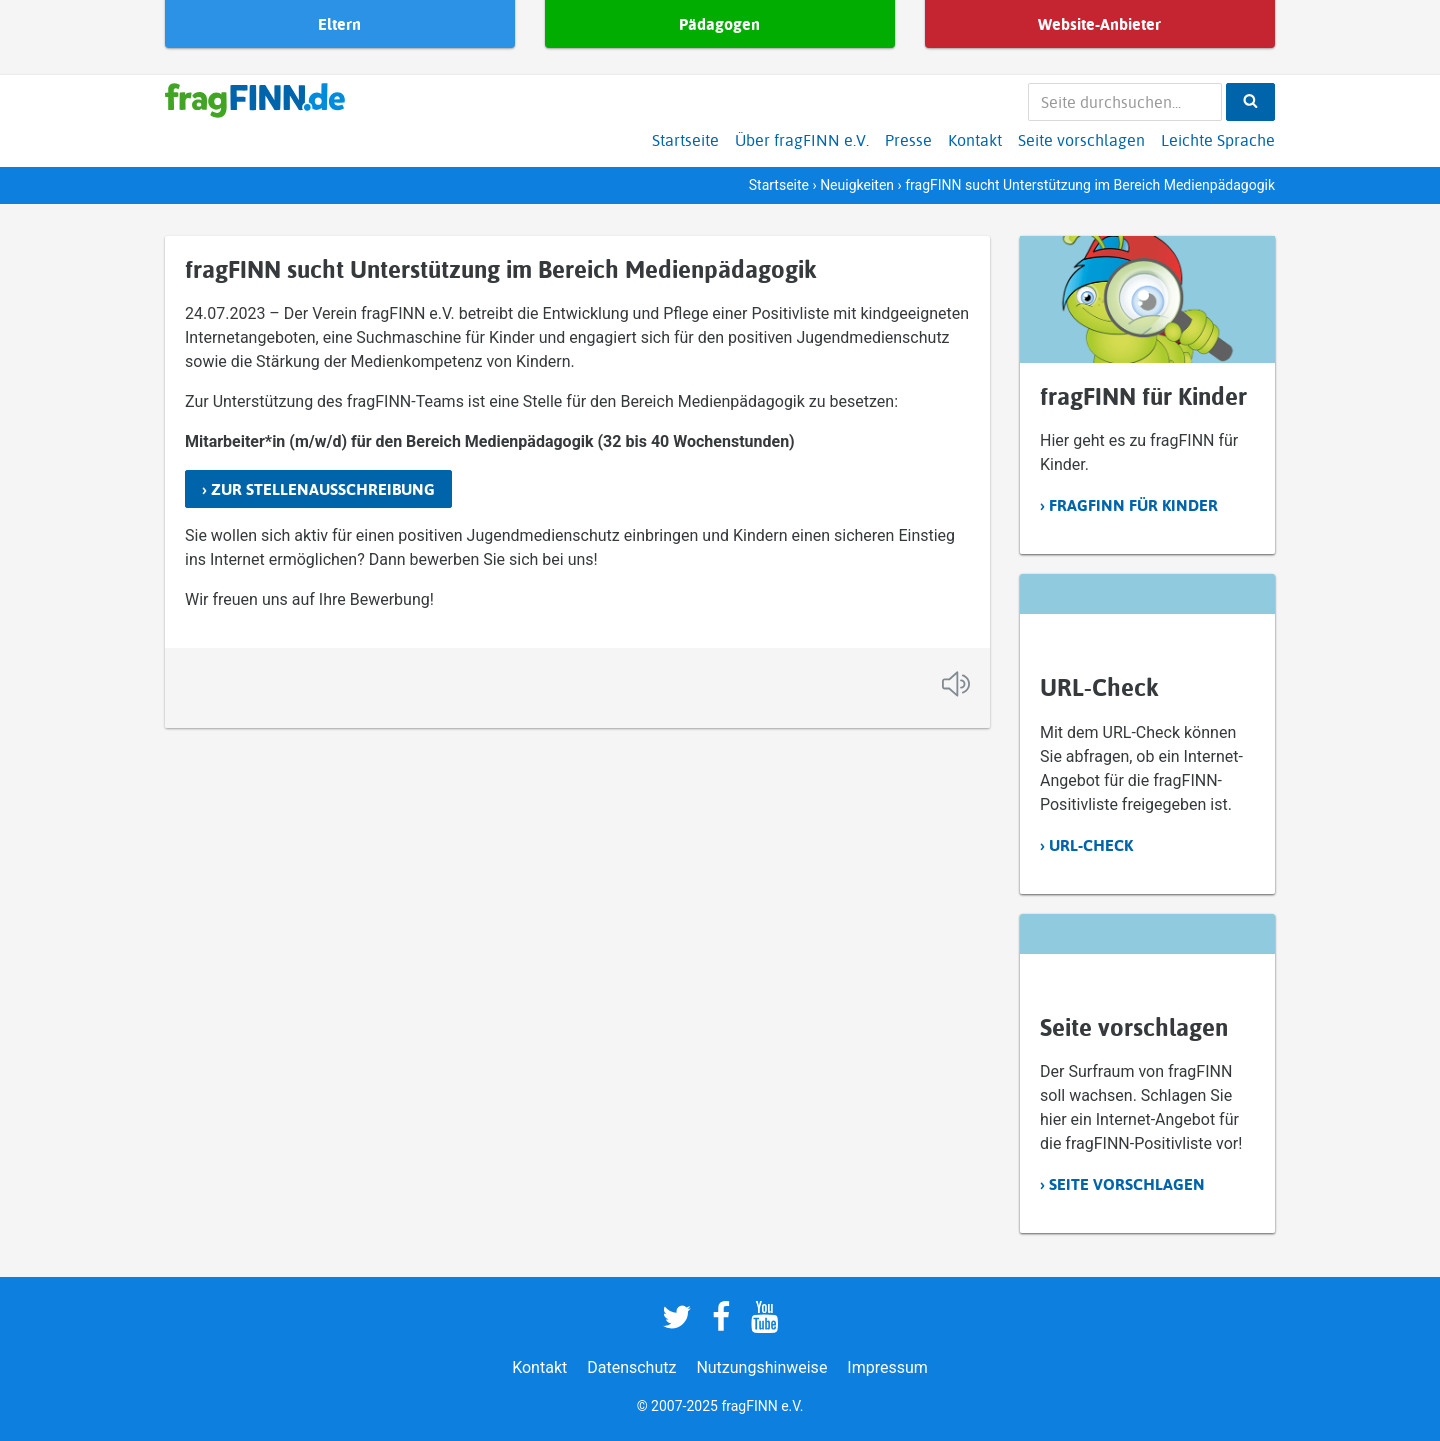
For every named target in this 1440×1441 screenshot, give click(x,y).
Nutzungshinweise (761, 1367)
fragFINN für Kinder (1133, 505)
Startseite (685, 140)
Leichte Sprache (1218, 140)
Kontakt (975, 140)
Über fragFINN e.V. (802, 140)
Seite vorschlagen (1081, 140)
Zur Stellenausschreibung (323, 489)
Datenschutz (631, 1367)
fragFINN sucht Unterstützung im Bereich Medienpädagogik (501, 269)
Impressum (887, 1367)
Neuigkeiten (857, 185)
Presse (908, 140)
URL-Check (1091, 845)
